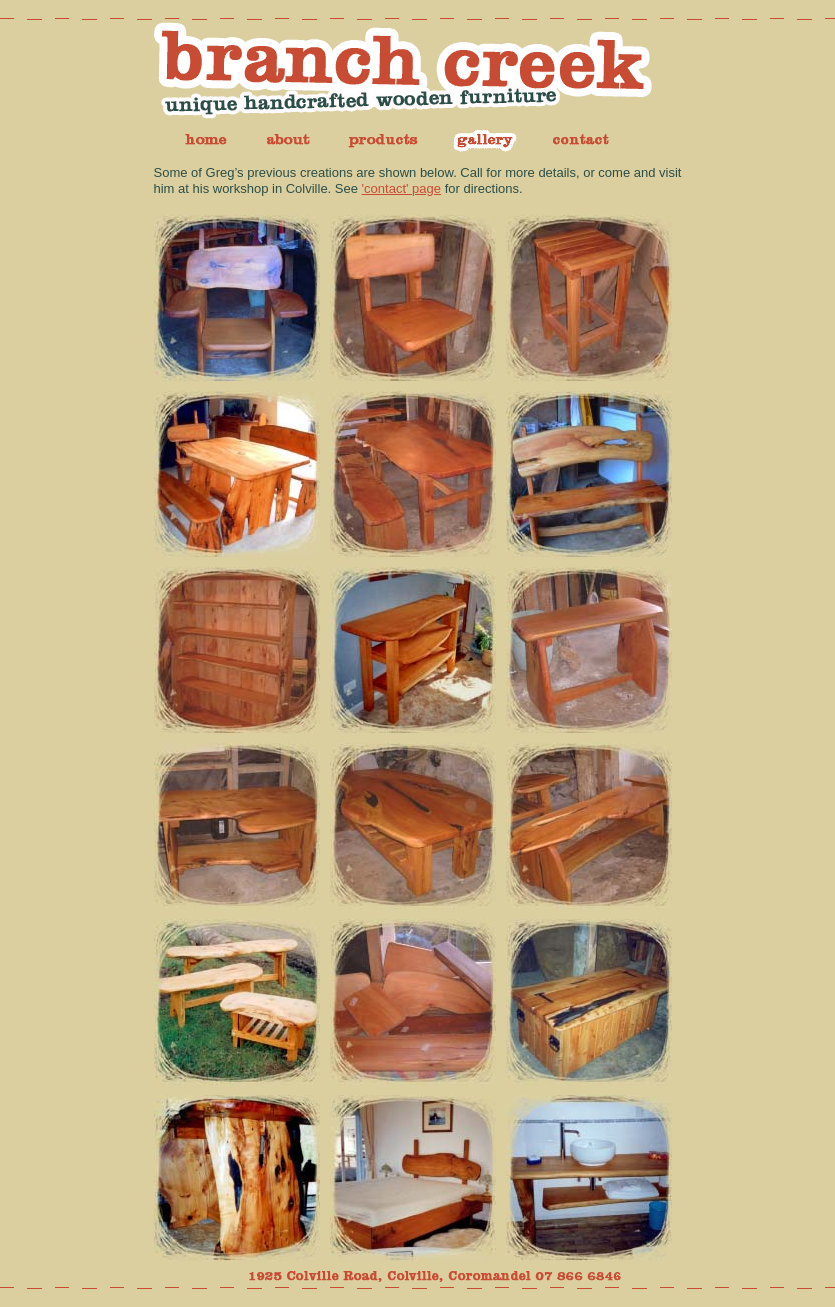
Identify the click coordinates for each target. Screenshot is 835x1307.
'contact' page (401, 188)
